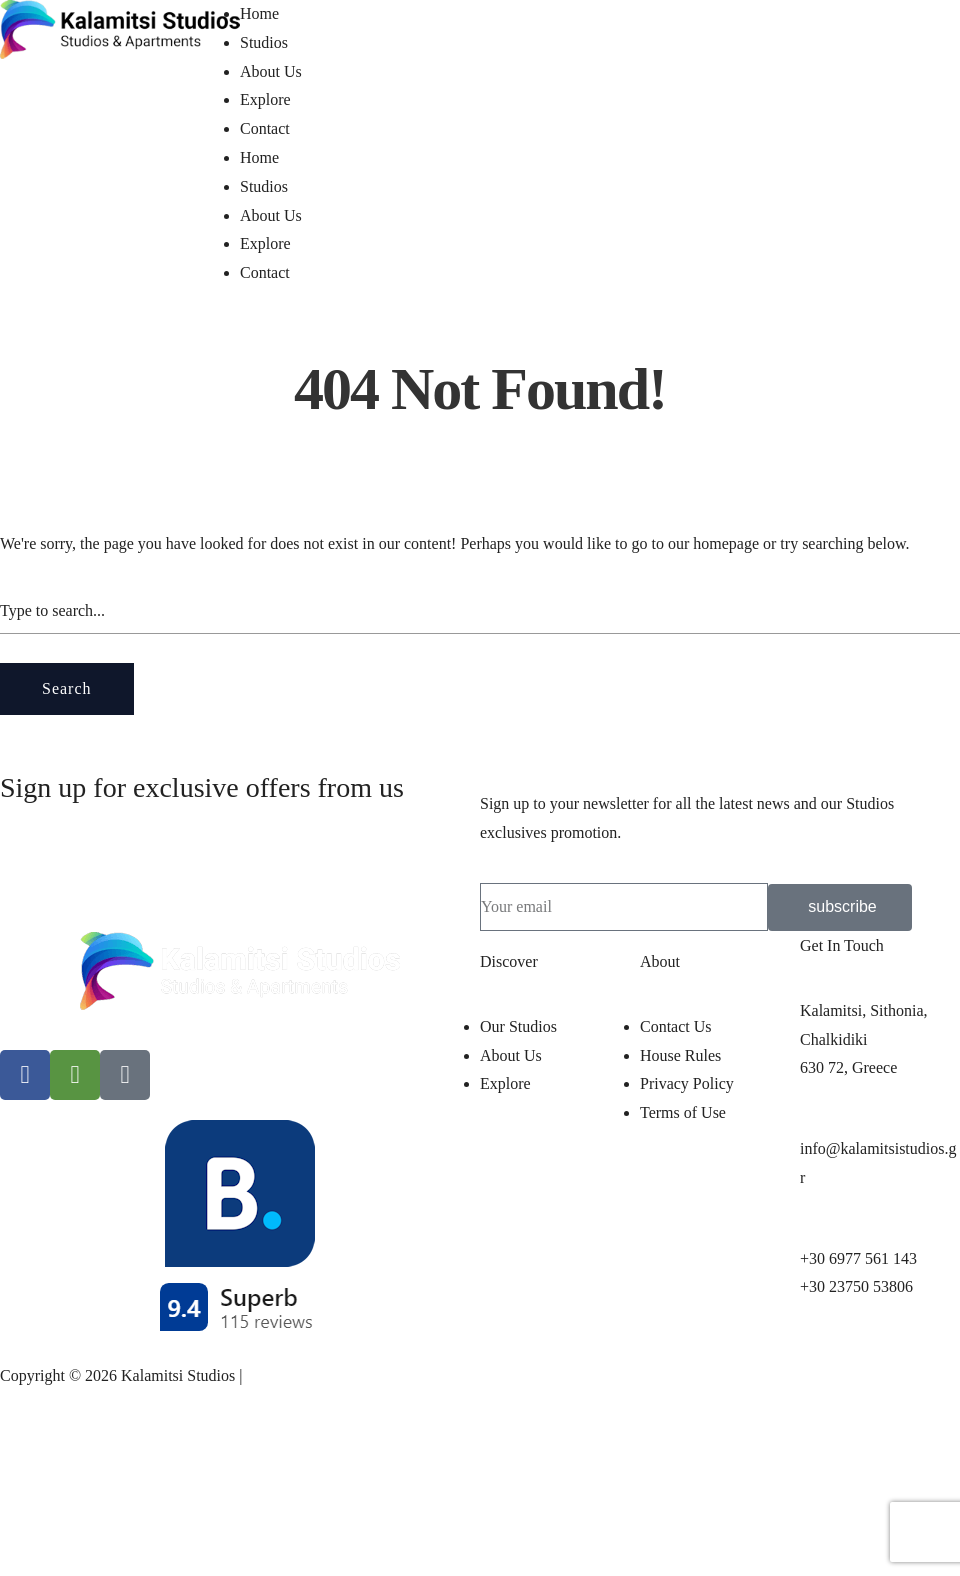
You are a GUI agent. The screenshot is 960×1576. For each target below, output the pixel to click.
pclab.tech (278, 1375)
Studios (264, 42)
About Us (271, 71)
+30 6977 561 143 (858, 1258)
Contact (265, 128)
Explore (265, 99)
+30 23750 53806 (856, 1286)
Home (259, 13)
